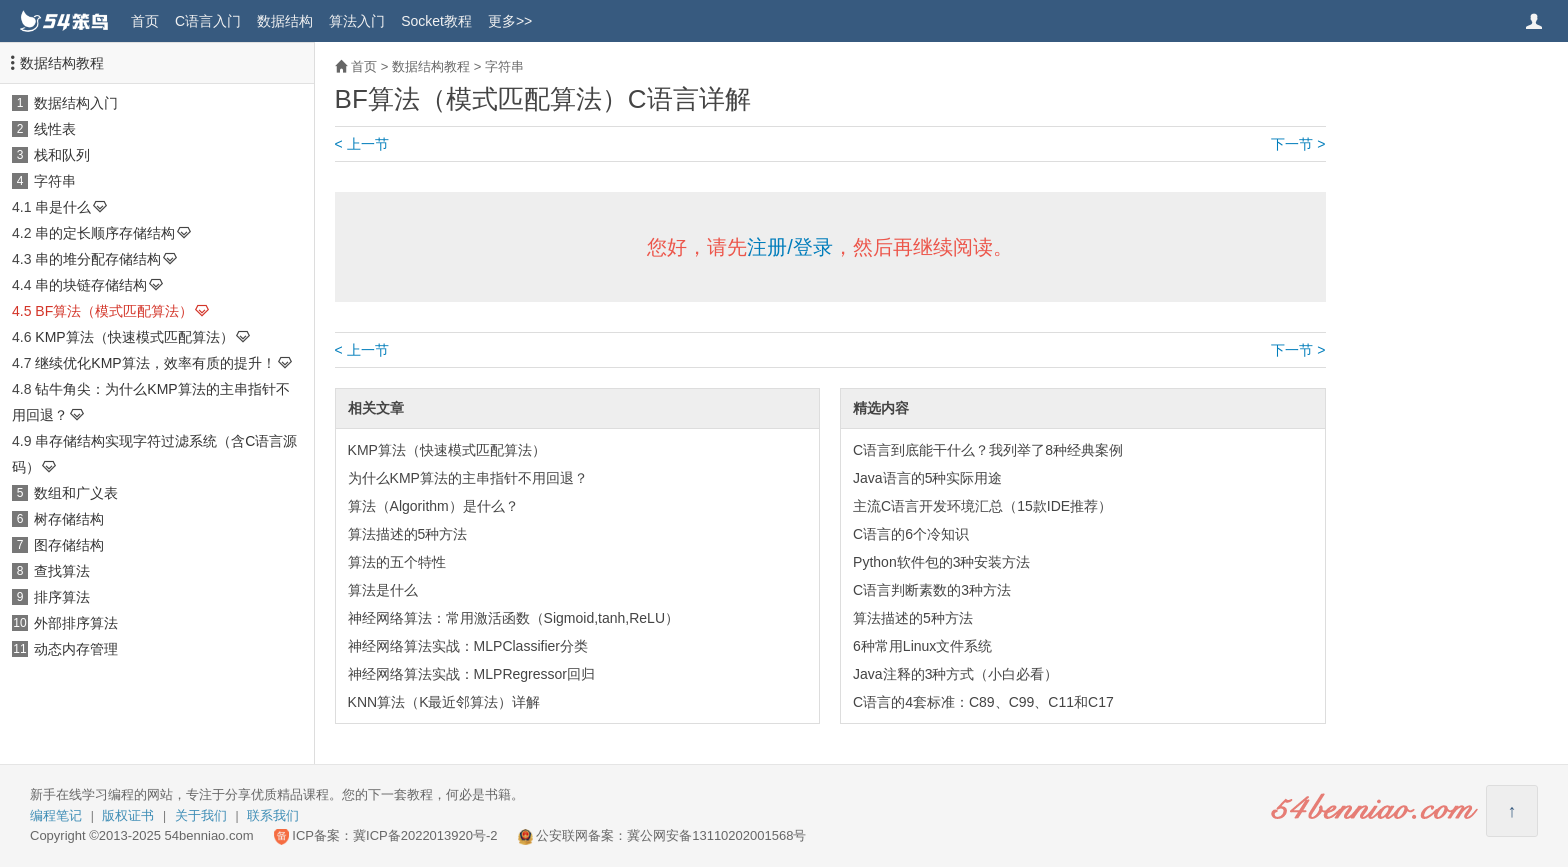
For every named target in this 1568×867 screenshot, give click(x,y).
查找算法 (62, 571)
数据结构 (285, 21)
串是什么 (63, 207)
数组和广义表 (76, 493)
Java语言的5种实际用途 (927, 478)
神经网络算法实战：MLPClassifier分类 (468, 646)
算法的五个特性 (397, 562)
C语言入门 (208, 21)
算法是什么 (383, 590)
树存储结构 (69, 519)
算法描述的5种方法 (408, 534)
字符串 (55, 181)
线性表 (55, 129)
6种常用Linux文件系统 (922, 646)
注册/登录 (790, 247)
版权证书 (128, 815)
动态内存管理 (76, 649)
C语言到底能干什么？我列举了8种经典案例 (988, 450)
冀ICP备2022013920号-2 (425, 835)
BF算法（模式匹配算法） (114, 311)
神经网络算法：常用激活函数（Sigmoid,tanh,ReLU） (513, 618)
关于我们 (201, 815)
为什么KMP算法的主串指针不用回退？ (468, 478)
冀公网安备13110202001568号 (716, 835)
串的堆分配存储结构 (98, 259)
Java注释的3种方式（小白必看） (955, 674)
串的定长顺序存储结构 (105, 233)
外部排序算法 (76, 623)
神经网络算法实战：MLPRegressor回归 (471, 674)
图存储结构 (69, 545)
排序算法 (62, 597)
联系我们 (273, 815)
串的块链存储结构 (91, 285)
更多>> (510, 21)
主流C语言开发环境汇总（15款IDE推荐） (982, 506)
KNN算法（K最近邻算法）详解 (444, 702)
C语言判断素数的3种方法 (932, 590)
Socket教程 (436, 21)
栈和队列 (62, 155)
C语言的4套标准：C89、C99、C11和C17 (983, 702)
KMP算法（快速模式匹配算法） (134, 337)
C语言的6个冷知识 (911, 534)
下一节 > (1298, 144)
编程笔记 (56, 815)
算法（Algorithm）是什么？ (433, 506)
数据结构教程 (62, 63)
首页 (145, 21)
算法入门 (357, 21)
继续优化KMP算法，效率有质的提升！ (155, 363)
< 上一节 (362, 144)
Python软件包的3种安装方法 (941, 562)
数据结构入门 (76, 103)
